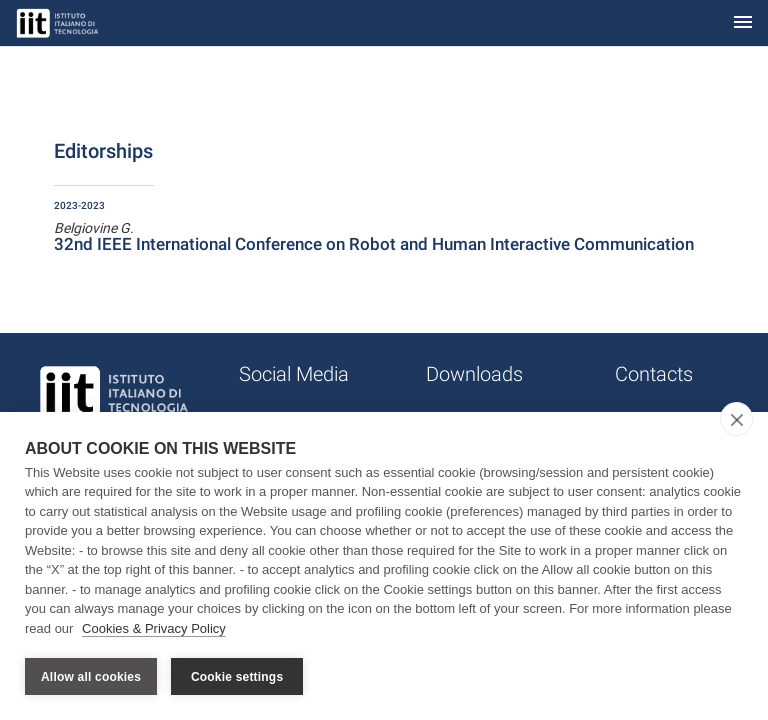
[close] (736, 419)
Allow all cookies (91, 677)
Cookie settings (237, 677)
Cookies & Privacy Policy (154, 628)
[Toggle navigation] (743, 23)
